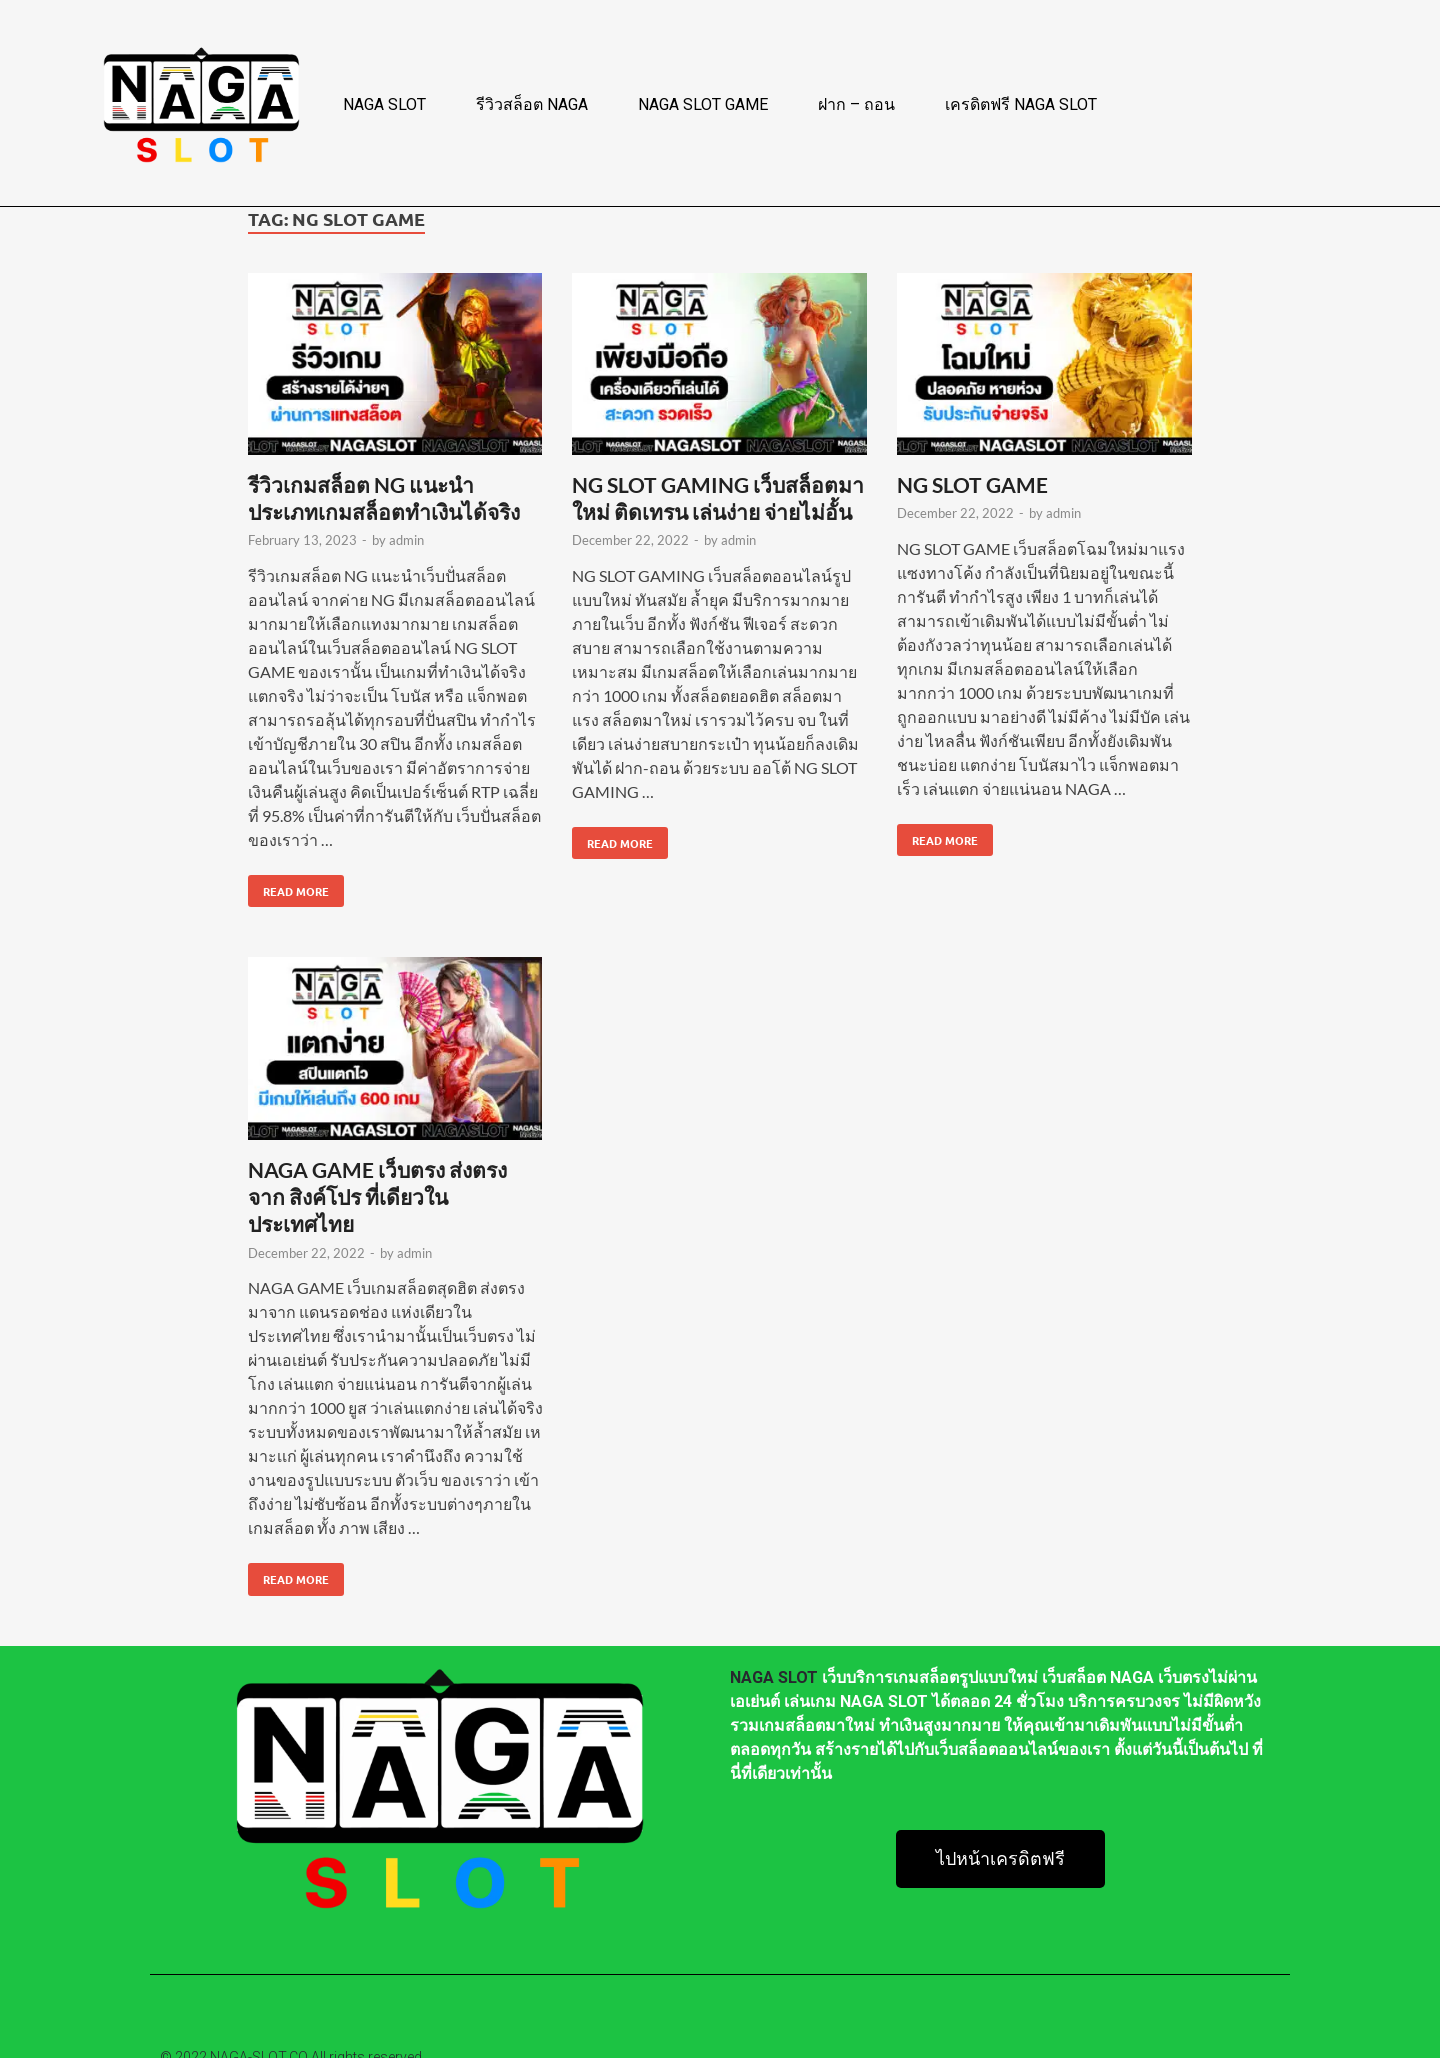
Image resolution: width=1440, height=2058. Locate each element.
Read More (288, 887)
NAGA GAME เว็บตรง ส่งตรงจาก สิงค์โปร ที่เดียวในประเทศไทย (377, 1197)
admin (406, 540)
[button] (1000, 1859)
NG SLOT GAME (972, 484)
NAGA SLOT (384, 104)
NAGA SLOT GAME (703, 104)
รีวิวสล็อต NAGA (532, 104)
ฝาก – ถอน (856, 104)
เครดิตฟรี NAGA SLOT (1021, 104)
